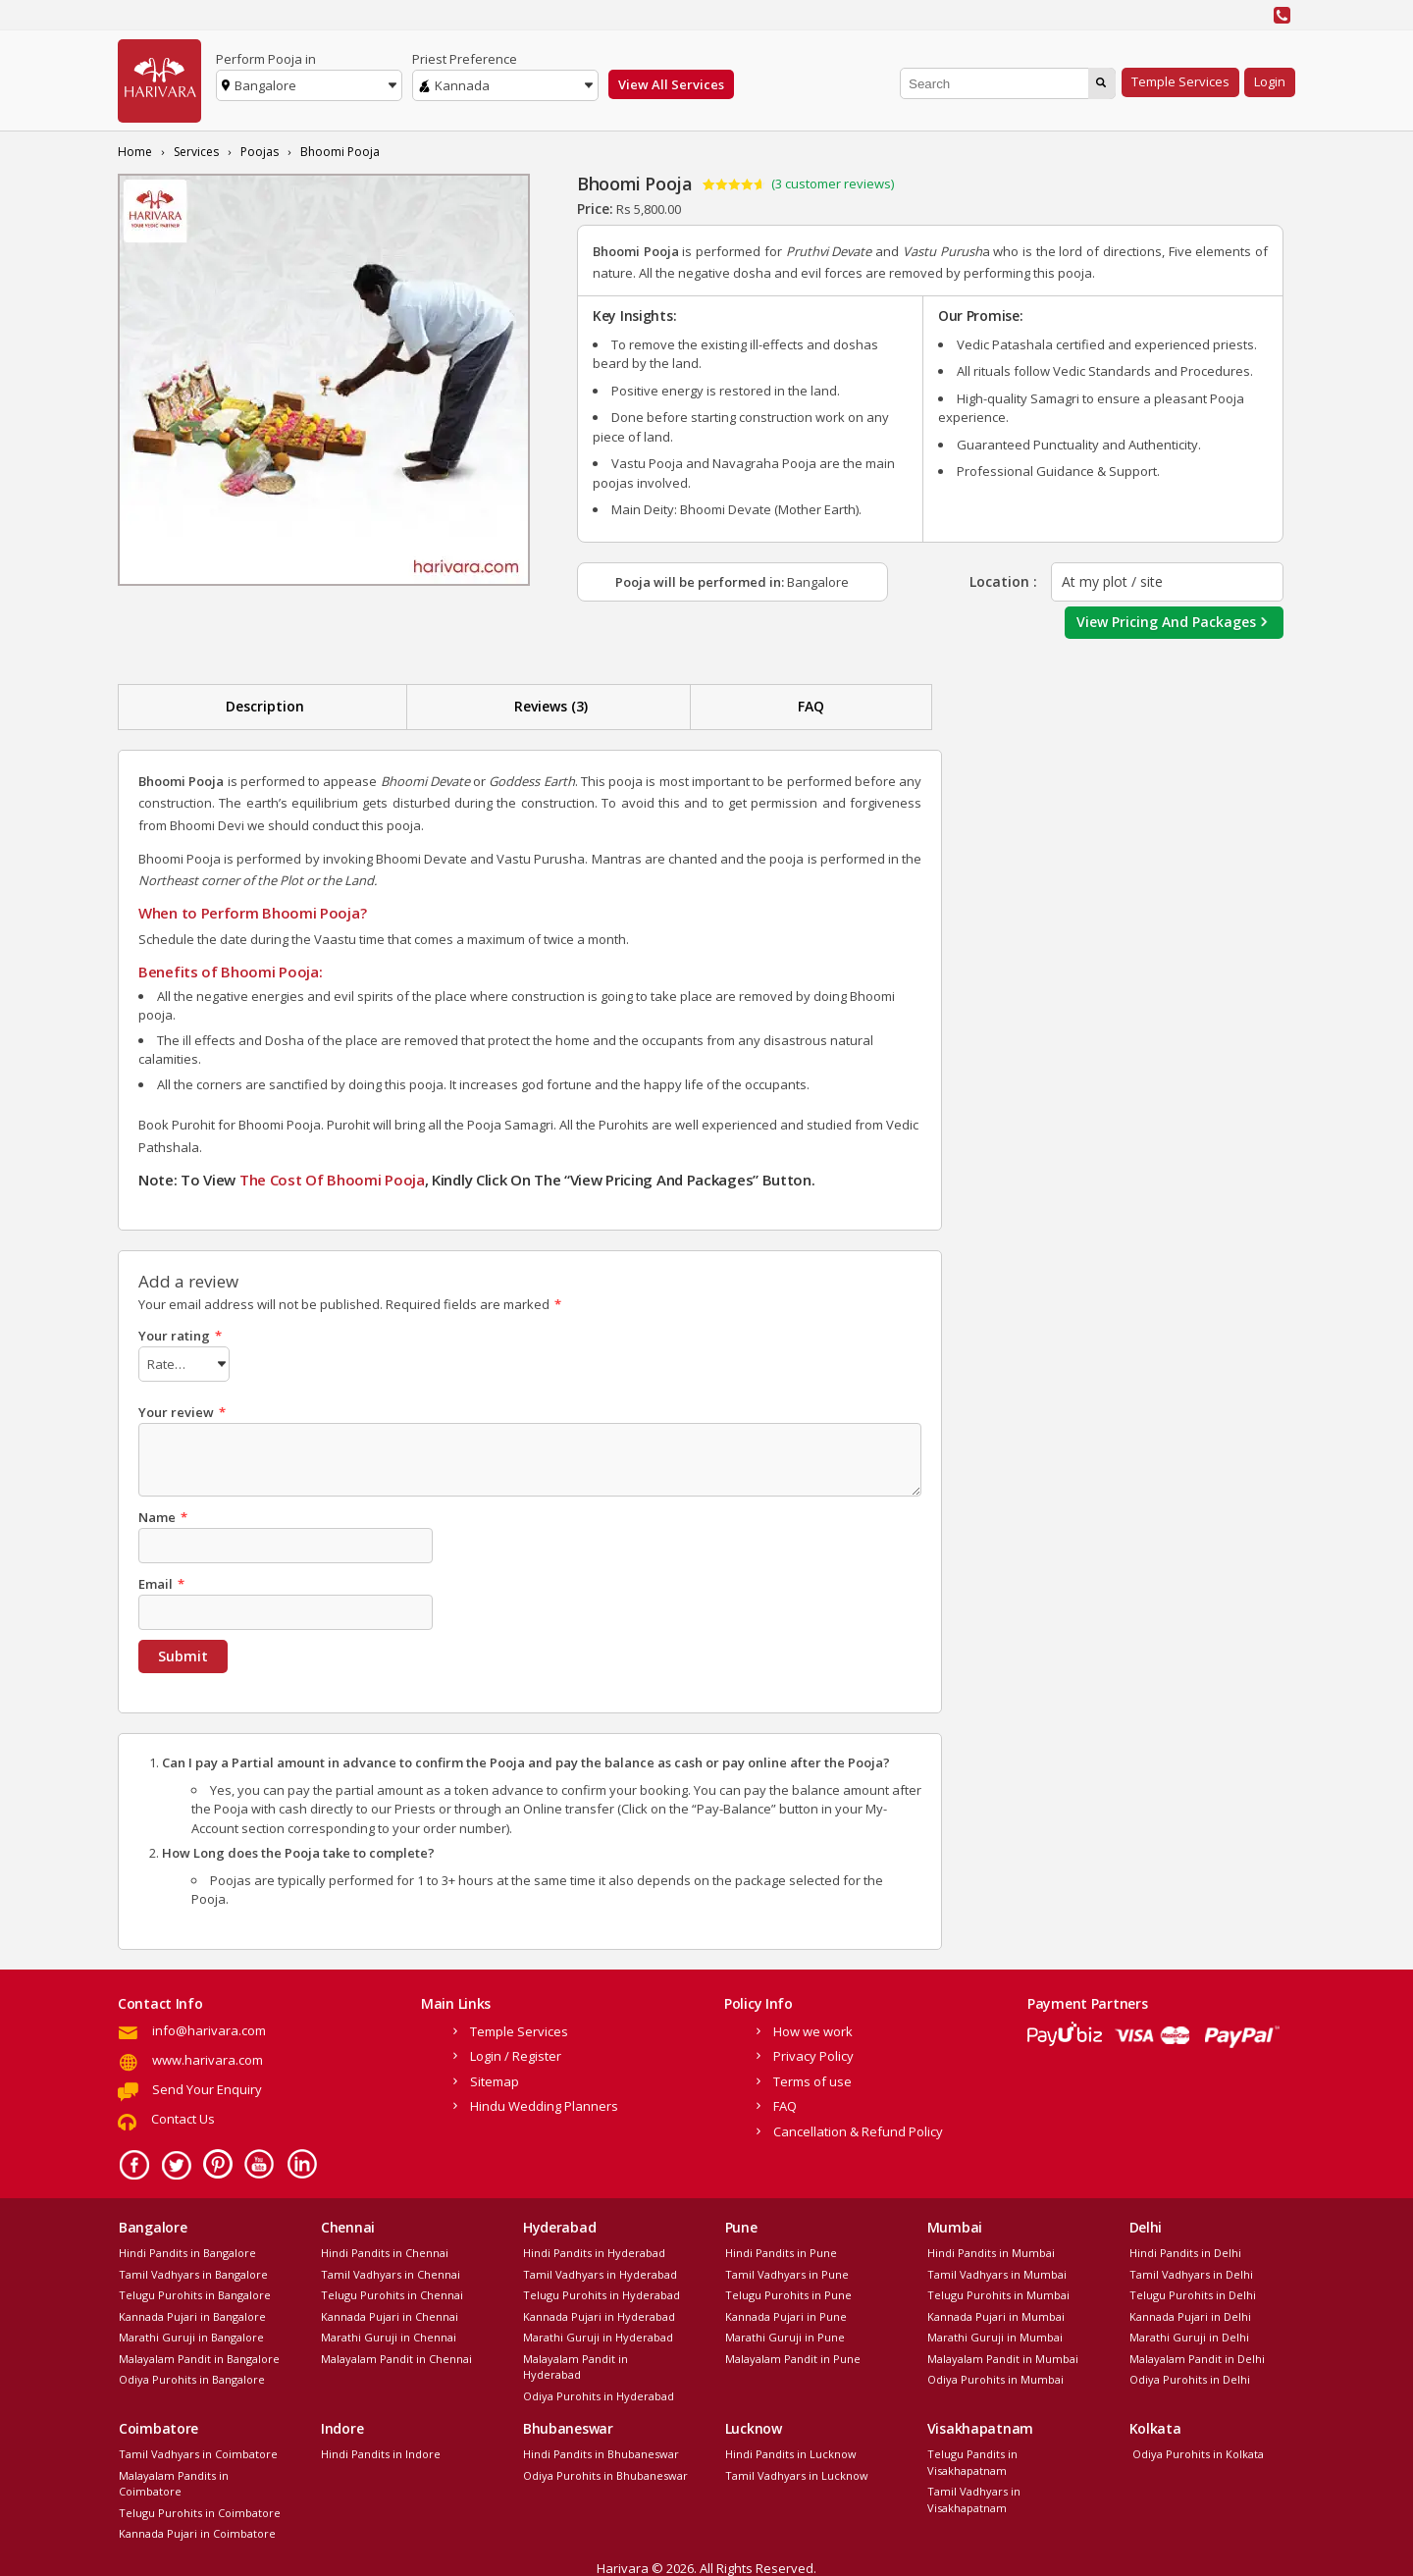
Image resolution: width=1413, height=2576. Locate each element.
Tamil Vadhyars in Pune (787, 2271)
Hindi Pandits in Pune (781, 2249)
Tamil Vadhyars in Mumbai (997, 2271)
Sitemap (494, 2078)
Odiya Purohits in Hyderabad (598, 2393)
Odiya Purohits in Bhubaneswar (605, 2472)
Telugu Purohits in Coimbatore (200, 2509)
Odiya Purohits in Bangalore (192, 2376)
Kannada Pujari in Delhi (1190, 2313)
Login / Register (515, 2053)
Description (265, 706)
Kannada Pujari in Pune (786, 2313)
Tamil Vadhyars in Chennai (390, 2271)
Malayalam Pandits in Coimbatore (174, 2481)
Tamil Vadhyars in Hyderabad (600, 2271)
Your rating (180, 1335)
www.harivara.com (207, 2057)
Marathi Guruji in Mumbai (995, 2334)
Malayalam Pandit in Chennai (396, 2355)
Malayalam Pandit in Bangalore (199, 2355)
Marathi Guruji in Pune (785, 2334)
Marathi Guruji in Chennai (388, 2334)
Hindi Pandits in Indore (381, 2451)
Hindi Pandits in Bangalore (187, 2249)
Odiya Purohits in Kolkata (1196, 2451)
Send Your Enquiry (207, 2086)
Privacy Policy (813, 2053)
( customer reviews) (832, 184)
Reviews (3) (551, 706)
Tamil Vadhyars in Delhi (1191, 2271)
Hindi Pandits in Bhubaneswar (601, 2451)
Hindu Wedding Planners (544, 2103)
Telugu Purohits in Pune (788, 2292)
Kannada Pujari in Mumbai (996, 2313)
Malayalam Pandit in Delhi (1197, 2355)
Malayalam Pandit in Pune (793, 2355)
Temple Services (1180, 81)
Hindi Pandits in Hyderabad (594, 2249)
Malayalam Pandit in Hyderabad (575, 2364)
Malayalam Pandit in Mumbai (1002, 2355)
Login (1269, 81)
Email (161, 1581)
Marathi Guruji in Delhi (1189, 2334)
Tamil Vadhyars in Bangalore (193, 2271)
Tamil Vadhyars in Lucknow (796, 2472)
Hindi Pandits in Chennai (384, 2249)
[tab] (265, 707)
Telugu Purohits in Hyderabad (601, 2292)
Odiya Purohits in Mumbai (995, 2376)
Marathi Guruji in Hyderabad (598, 2334)
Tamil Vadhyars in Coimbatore (198, 2451)
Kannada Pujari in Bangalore (192, 2313)
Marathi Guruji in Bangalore (191, 2334)
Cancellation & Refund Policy (858, 2128)
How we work (813, 2028)
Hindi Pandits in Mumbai (991, 2249)
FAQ (811, 706)
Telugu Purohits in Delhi (1192, 2292)
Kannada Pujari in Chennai (389, 2313)
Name (162, 1514)
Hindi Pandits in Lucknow (791, 2451)
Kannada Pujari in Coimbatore (197, 2530)
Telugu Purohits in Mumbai (998, 2292)
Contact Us (183, 2116)
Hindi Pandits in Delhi (1185, 2249)
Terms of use (812, 2078)
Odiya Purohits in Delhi (1189, 2376)
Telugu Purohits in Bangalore (195, 2292)
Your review (182, 1409)
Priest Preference (464, 59)
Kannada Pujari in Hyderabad (599, 2313)
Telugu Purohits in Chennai (392, 2292)
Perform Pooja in (266, 59)
